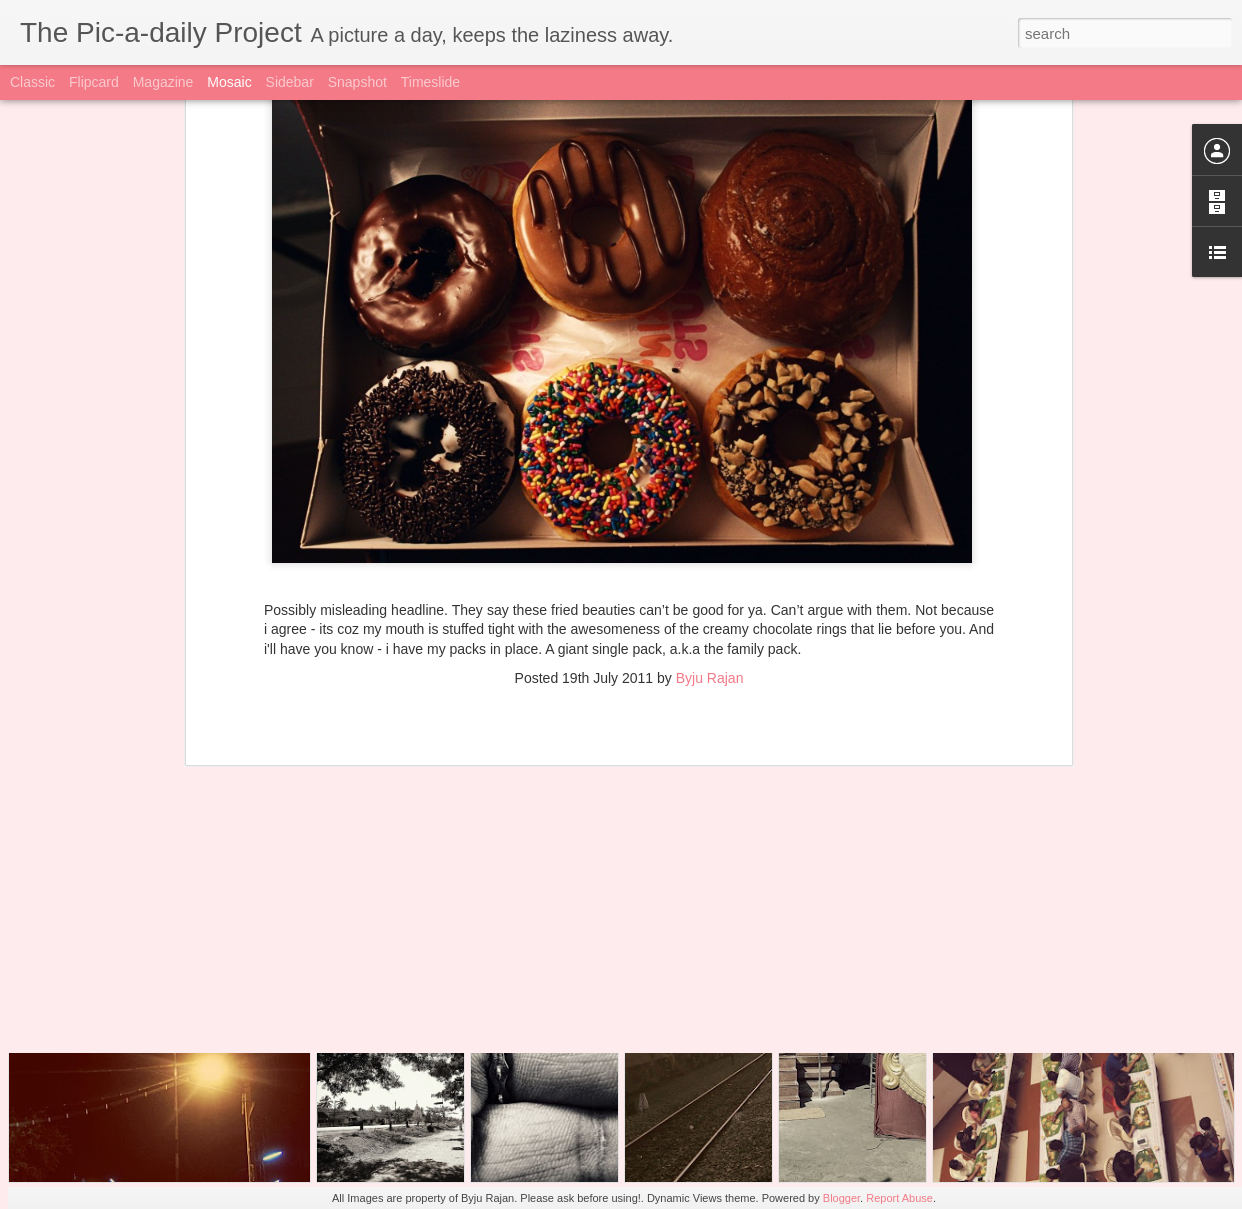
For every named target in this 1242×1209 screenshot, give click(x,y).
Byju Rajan (710, 489)
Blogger (841, 1198)
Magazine (163, 82)
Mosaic (229, 82)
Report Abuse (899, 1198)
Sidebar (290, 82)
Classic (32, 82)
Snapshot (357, 82)
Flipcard (94, 82)
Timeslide (430, 82)
